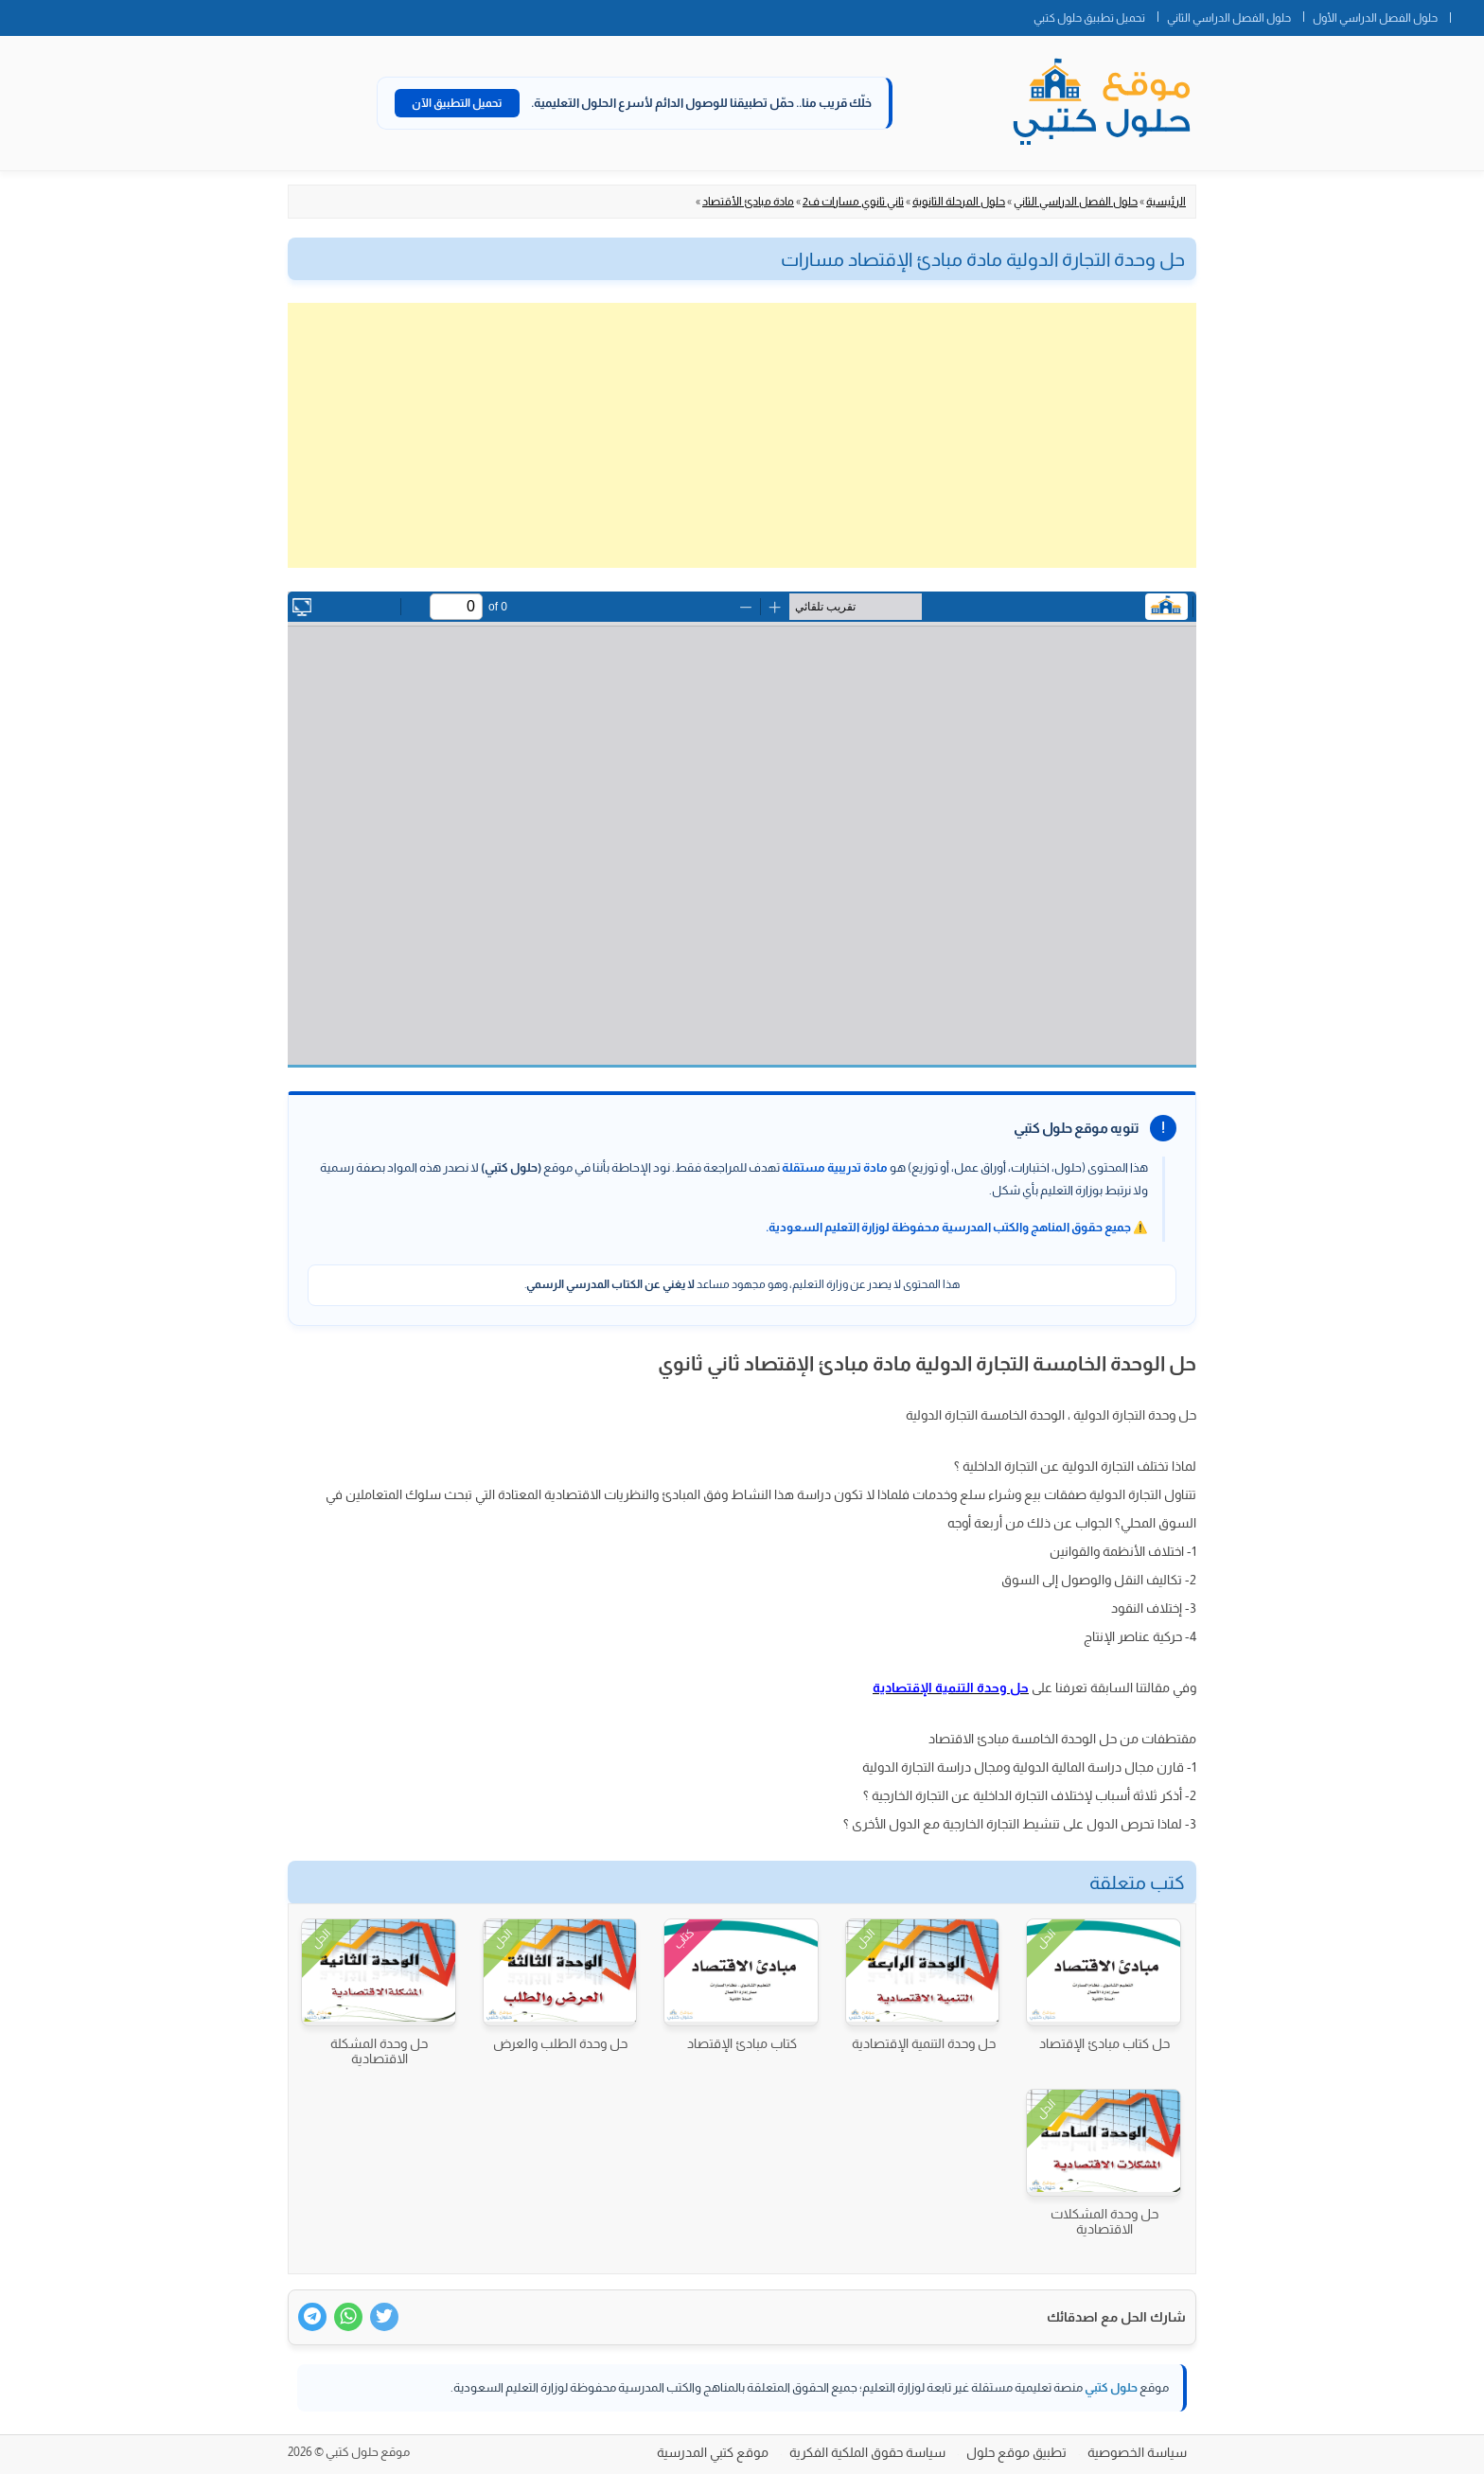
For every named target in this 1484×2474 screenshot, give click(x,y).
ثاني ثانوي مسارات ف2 (853, 201)
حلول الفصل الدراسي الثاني (1229, 18)
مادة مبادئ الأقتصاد (748, 201)
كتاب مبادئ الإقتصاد (742, 2043)
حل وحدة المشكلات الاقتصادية (1104, 2221)
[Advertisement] (742, 435)
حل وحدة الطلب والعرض (560, 2043)
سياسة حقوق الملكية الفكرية (867, 2452)
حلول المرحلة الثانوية (958, 201)
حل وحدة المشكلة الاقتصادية (379, 2051)
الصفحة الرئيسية (1467, 14)
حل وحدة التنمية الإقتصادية (924, 2043)
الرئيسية (1166, 201)
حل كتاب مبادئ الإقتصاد (1104, 2043)
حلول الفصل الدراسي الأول (1375, 18)
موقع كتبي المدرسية (712, 2452)
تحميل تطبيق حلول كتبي (1089, 18)
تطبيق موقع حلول (1016, 2452)
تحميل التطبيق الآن (457, 103)
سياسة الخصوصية (1137, 2452)
